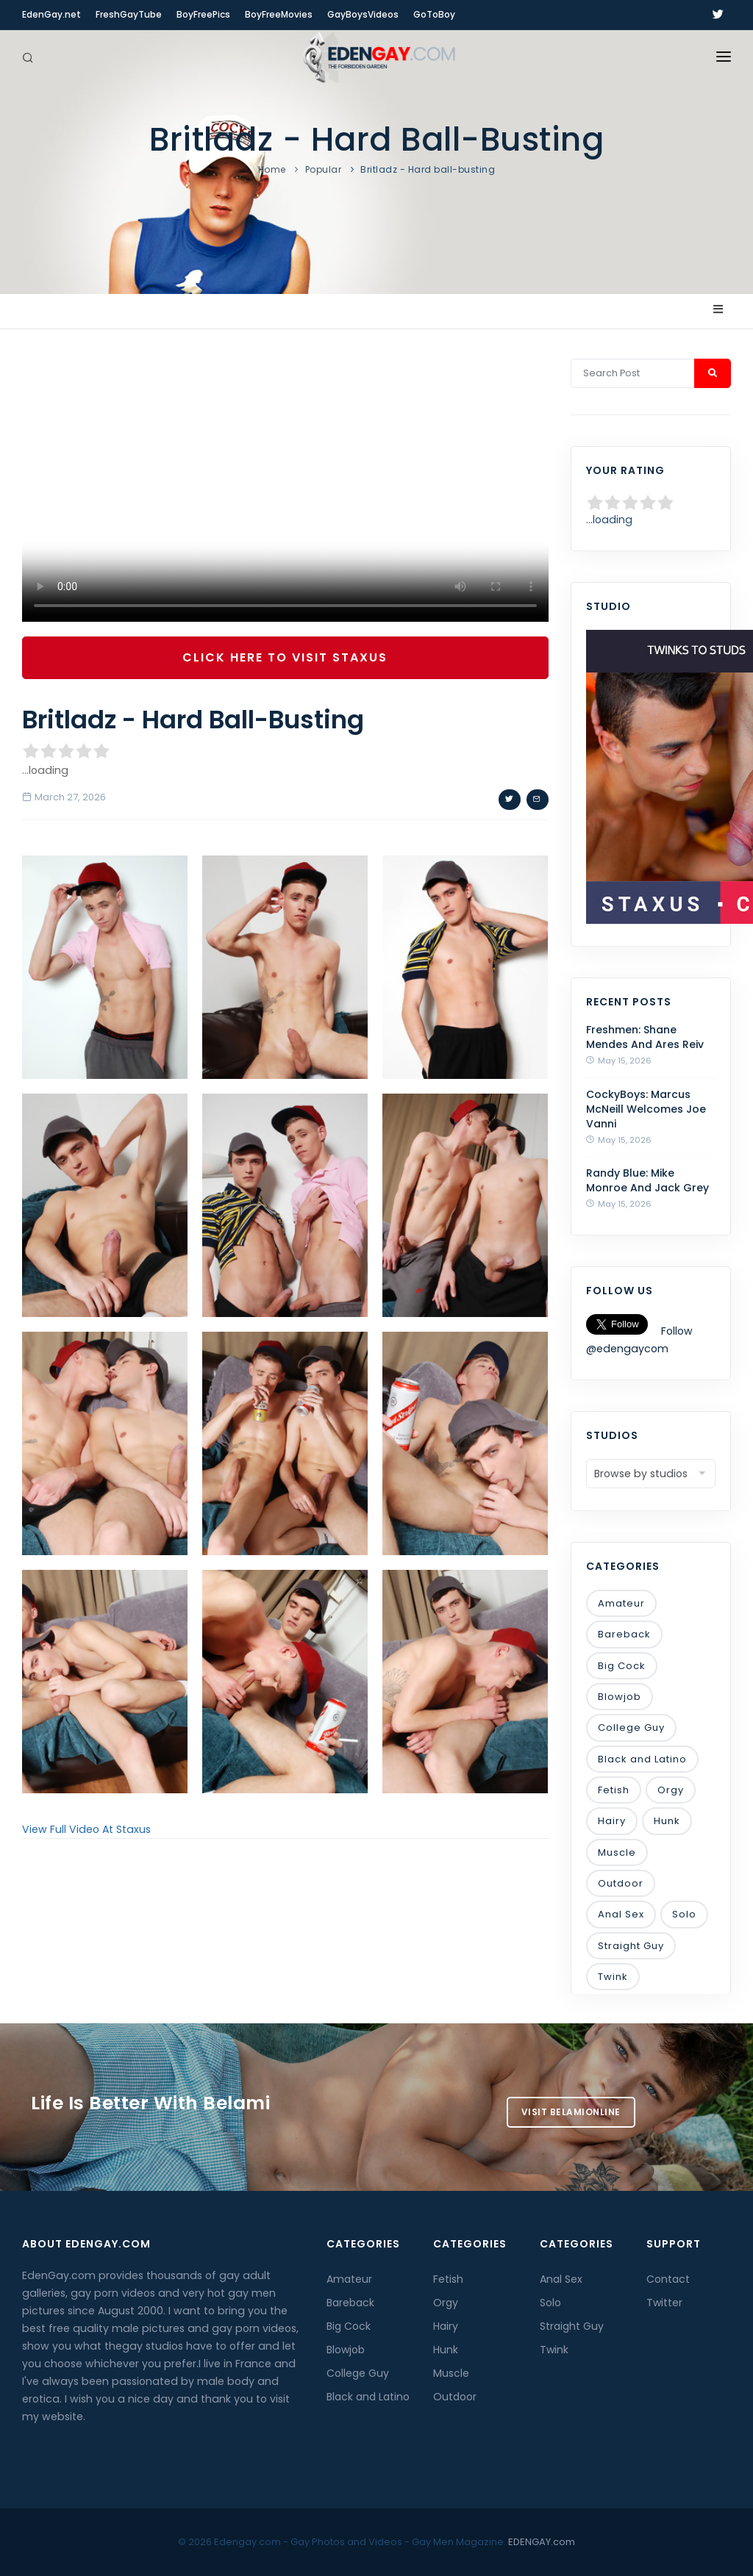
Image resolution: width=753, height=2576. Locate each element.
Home (272, 169)
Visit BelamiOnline (571, 2112)
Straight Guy (631, 1946)
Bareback (624, 1634)
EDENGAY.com (541, 2542)
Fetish (613, 1790)
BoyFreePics (203, 14)
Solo (684, 1914)
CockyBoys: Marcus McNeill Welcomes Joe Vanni (646, 1109)
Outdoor (620, 1883)
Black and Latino (642, 1759)
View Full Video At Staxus (86, 1829)
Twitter (664, 2302)
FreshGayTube (129, 14)
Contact (668, 2279)
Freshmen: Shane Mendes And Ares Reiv (645, 1037)
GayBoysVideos (363, 14)
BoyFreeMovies (279, 14)
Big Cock (622, 1666)
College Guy (631, 1727)
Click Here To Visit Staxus (285, 657)
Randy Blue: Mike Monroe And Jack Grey (647, 1180)
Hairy (612, 1821)
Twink (613, 1977)
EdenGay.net (51, 14)
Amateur (621, 1603)
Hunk (667, 1821)
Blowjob (619, 1697)
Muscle (617, 1852)
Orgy (670, 1790)
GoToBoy (434, 14)
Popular (323, 169)
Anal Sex (621, 1914)
